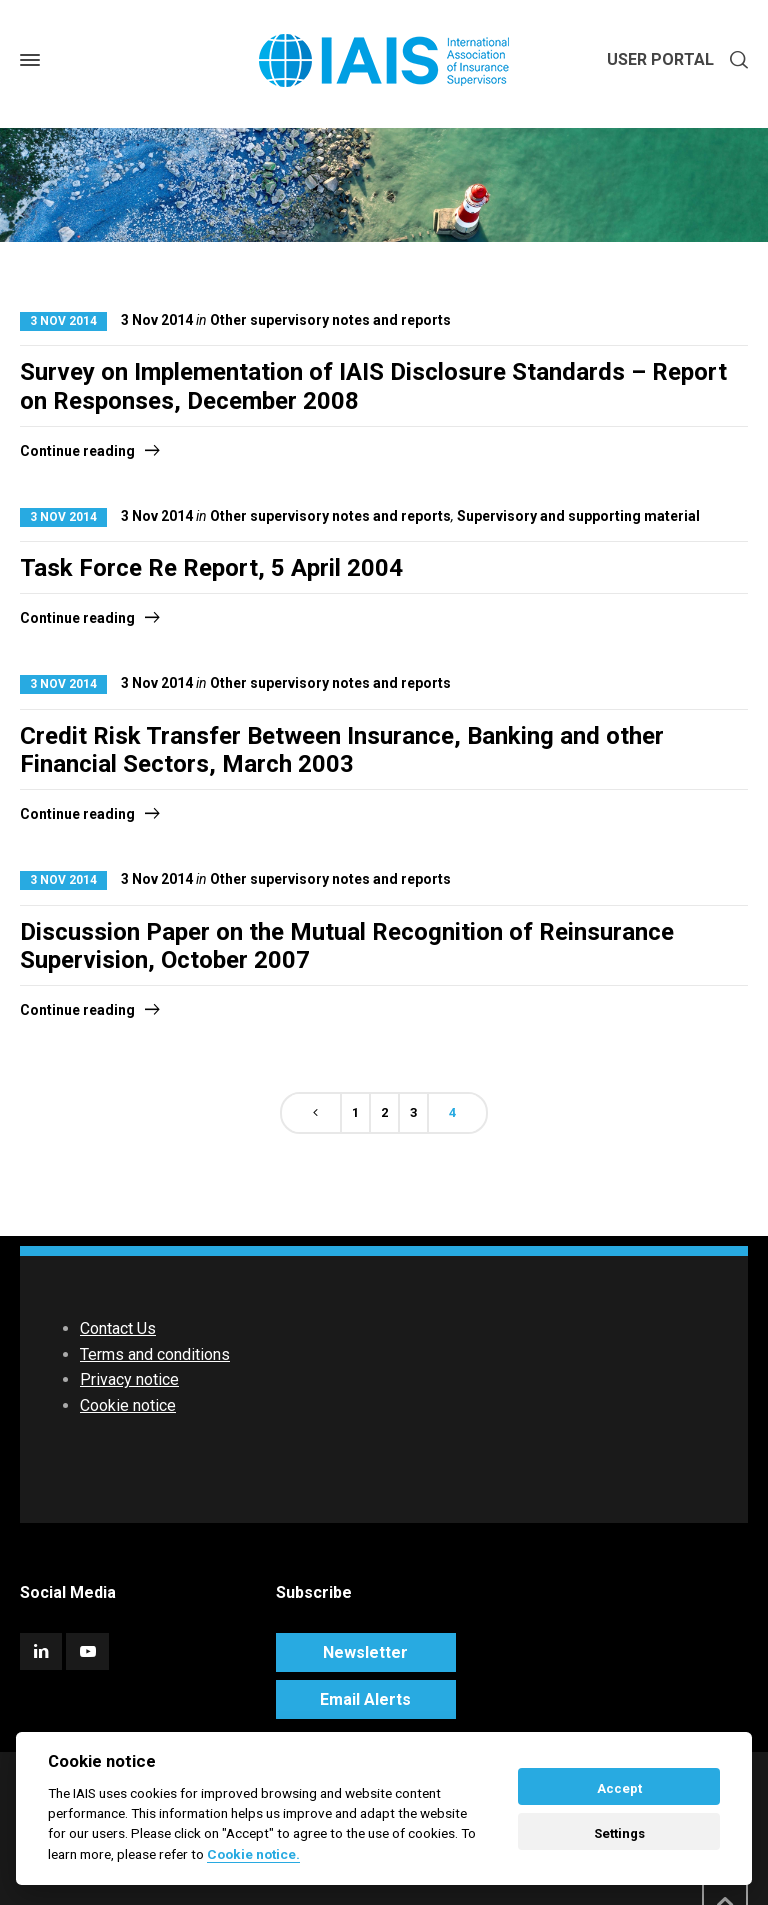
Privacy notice (129, 1379)
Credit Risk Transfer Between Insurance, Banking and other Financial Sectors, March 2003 (342, 750)
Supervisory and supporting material (578, 516)
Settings (619, 1833)
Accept (619, 1788)
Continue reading (77, 451)
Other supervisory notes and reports (330, 320)
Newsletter (365, 1652)
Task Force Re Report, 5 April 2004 (211, 568)
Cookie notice (128, 1405)
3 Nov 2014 (63, 321)
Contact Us (118, 1328)
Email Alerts (365, 1699)
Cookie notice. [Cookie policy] (253, 1854)
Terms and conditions (155, 1354)
